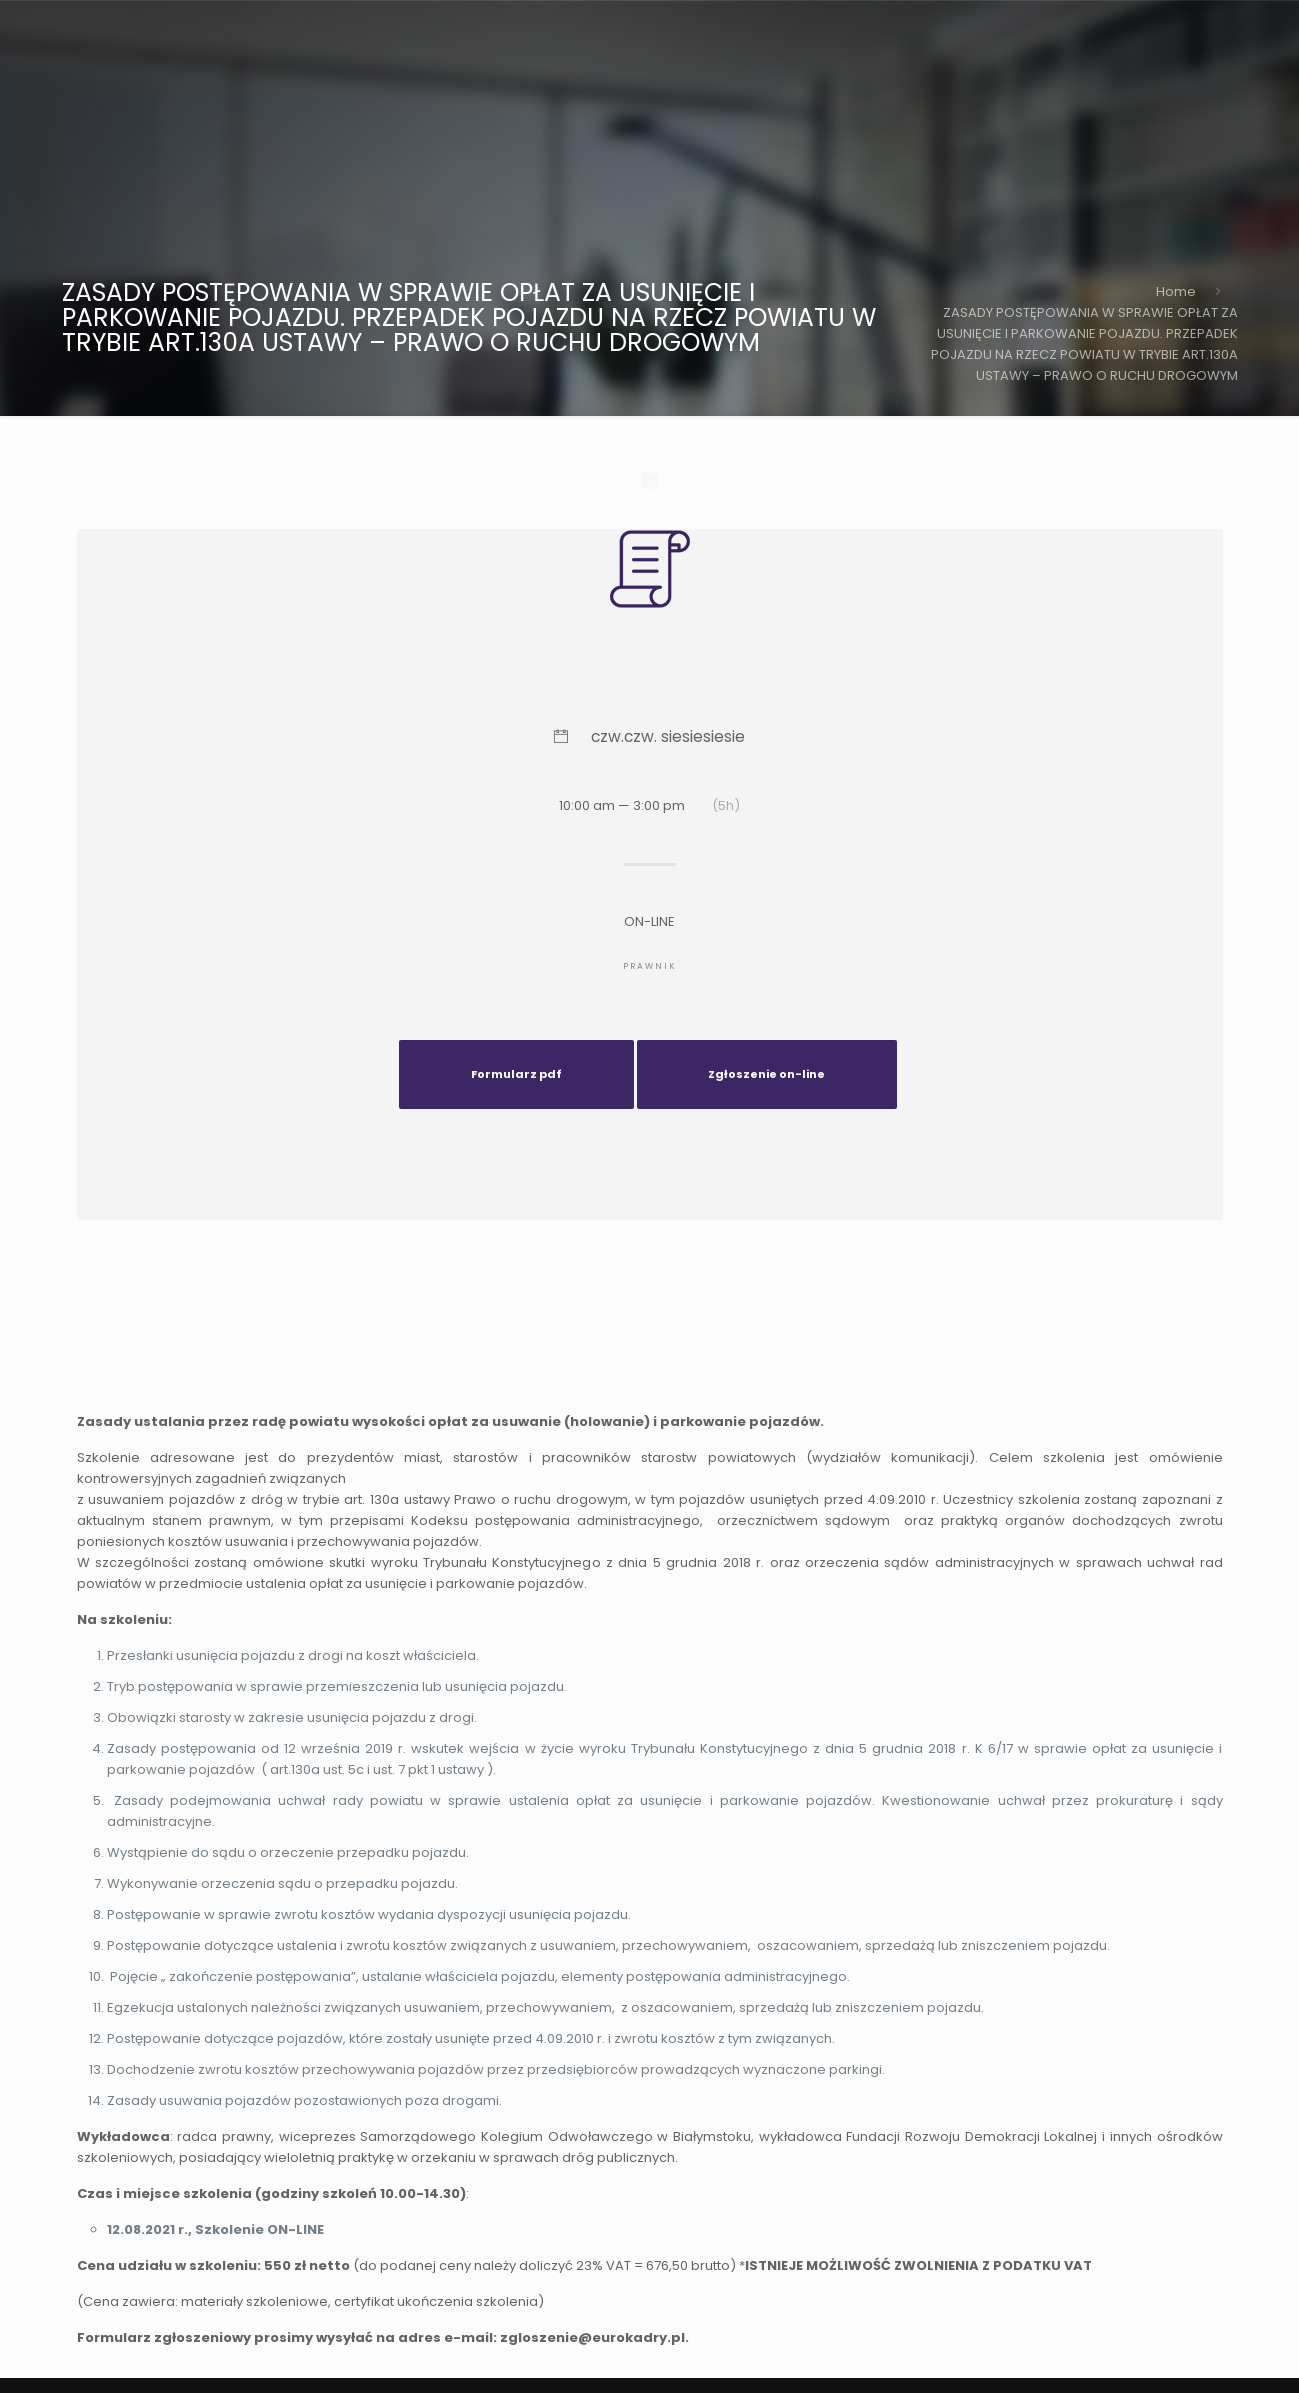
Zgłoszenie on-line (766, 1074)
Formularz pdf (516, 1074)
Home (1176, 291)
